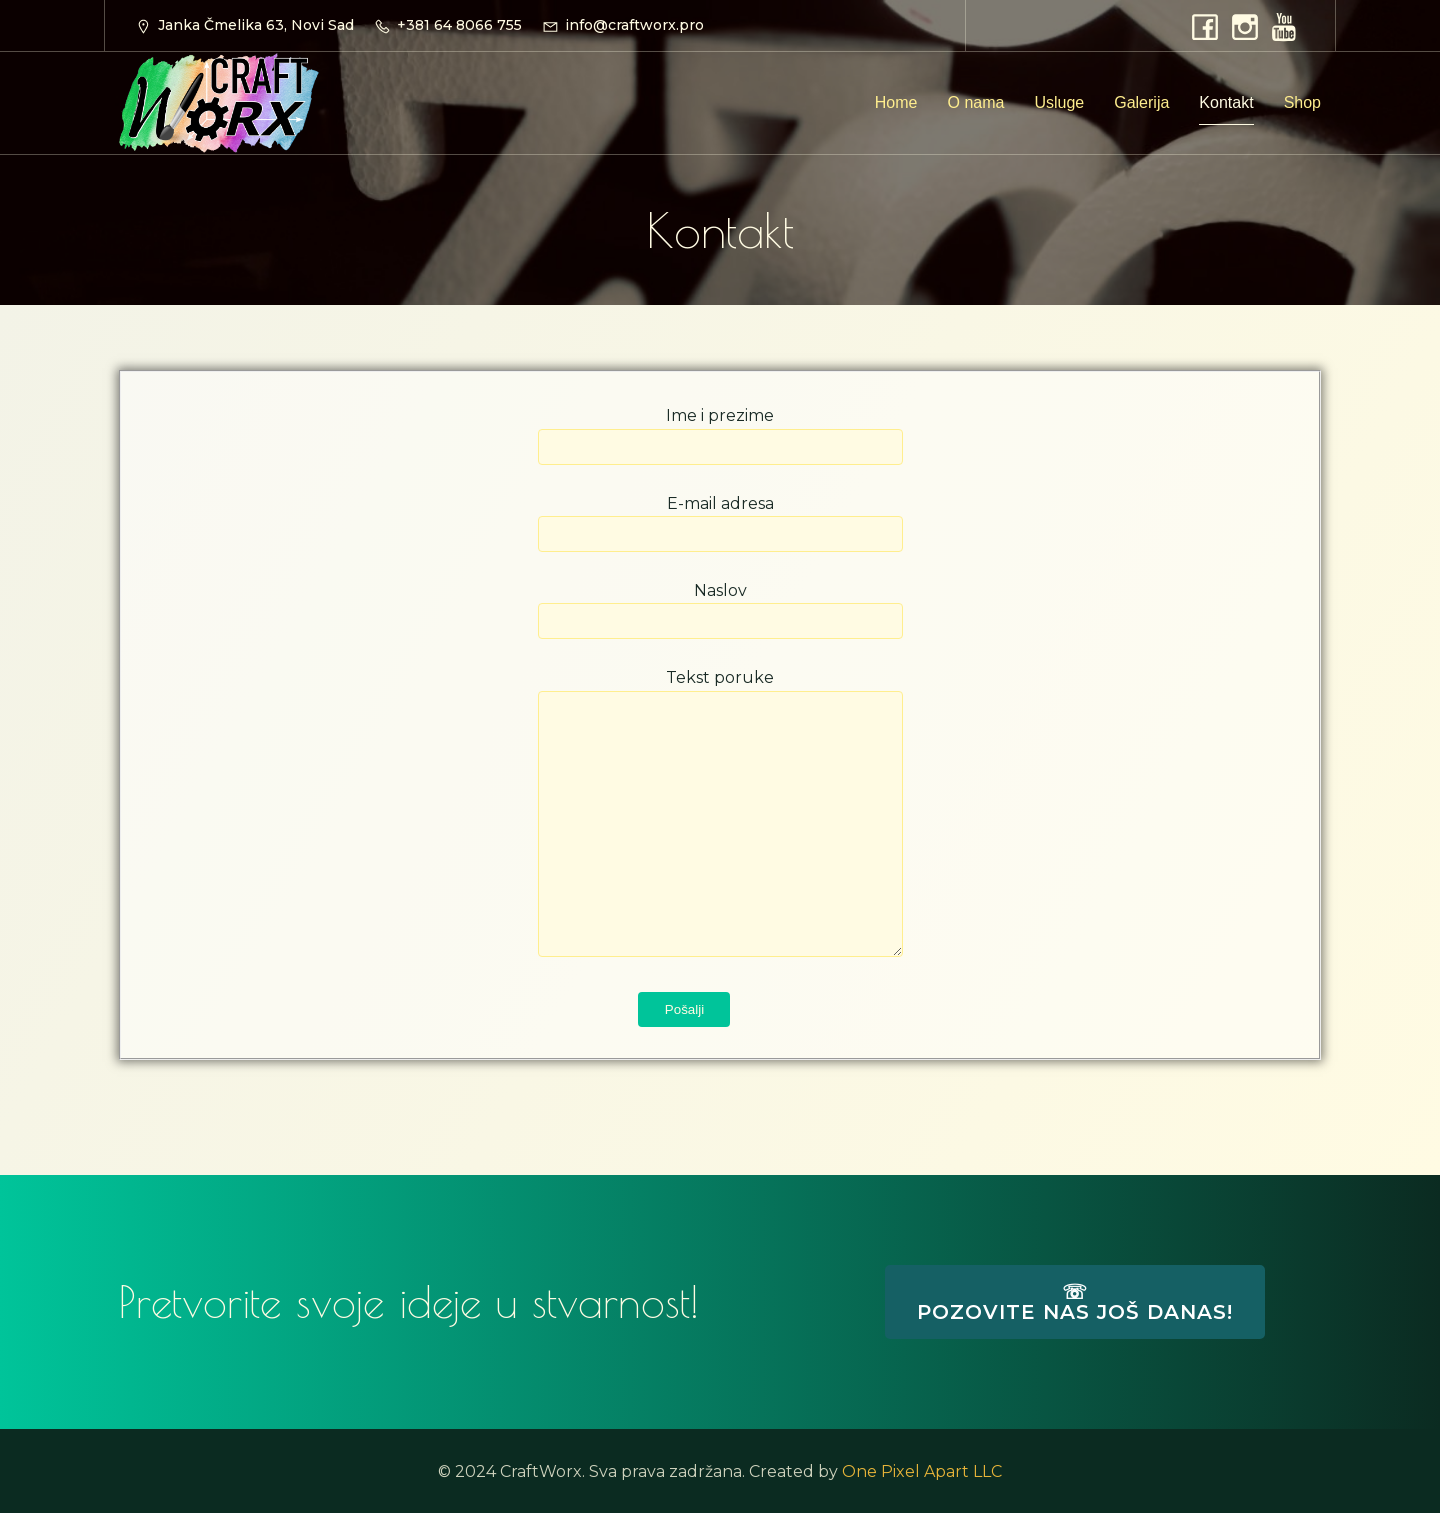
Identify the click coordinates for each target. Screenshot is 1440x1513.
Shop (1302, 101)
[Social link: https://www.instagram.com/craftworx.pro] (1245, 26)
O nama (975, 101)
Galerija (1141, 101)
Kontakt (1226, 101)
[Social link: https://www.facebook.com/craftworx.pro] (1205, 26)
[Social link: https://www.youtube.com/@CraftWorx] (1285, 26)
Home (896, 101)
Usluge (1059, 101)
